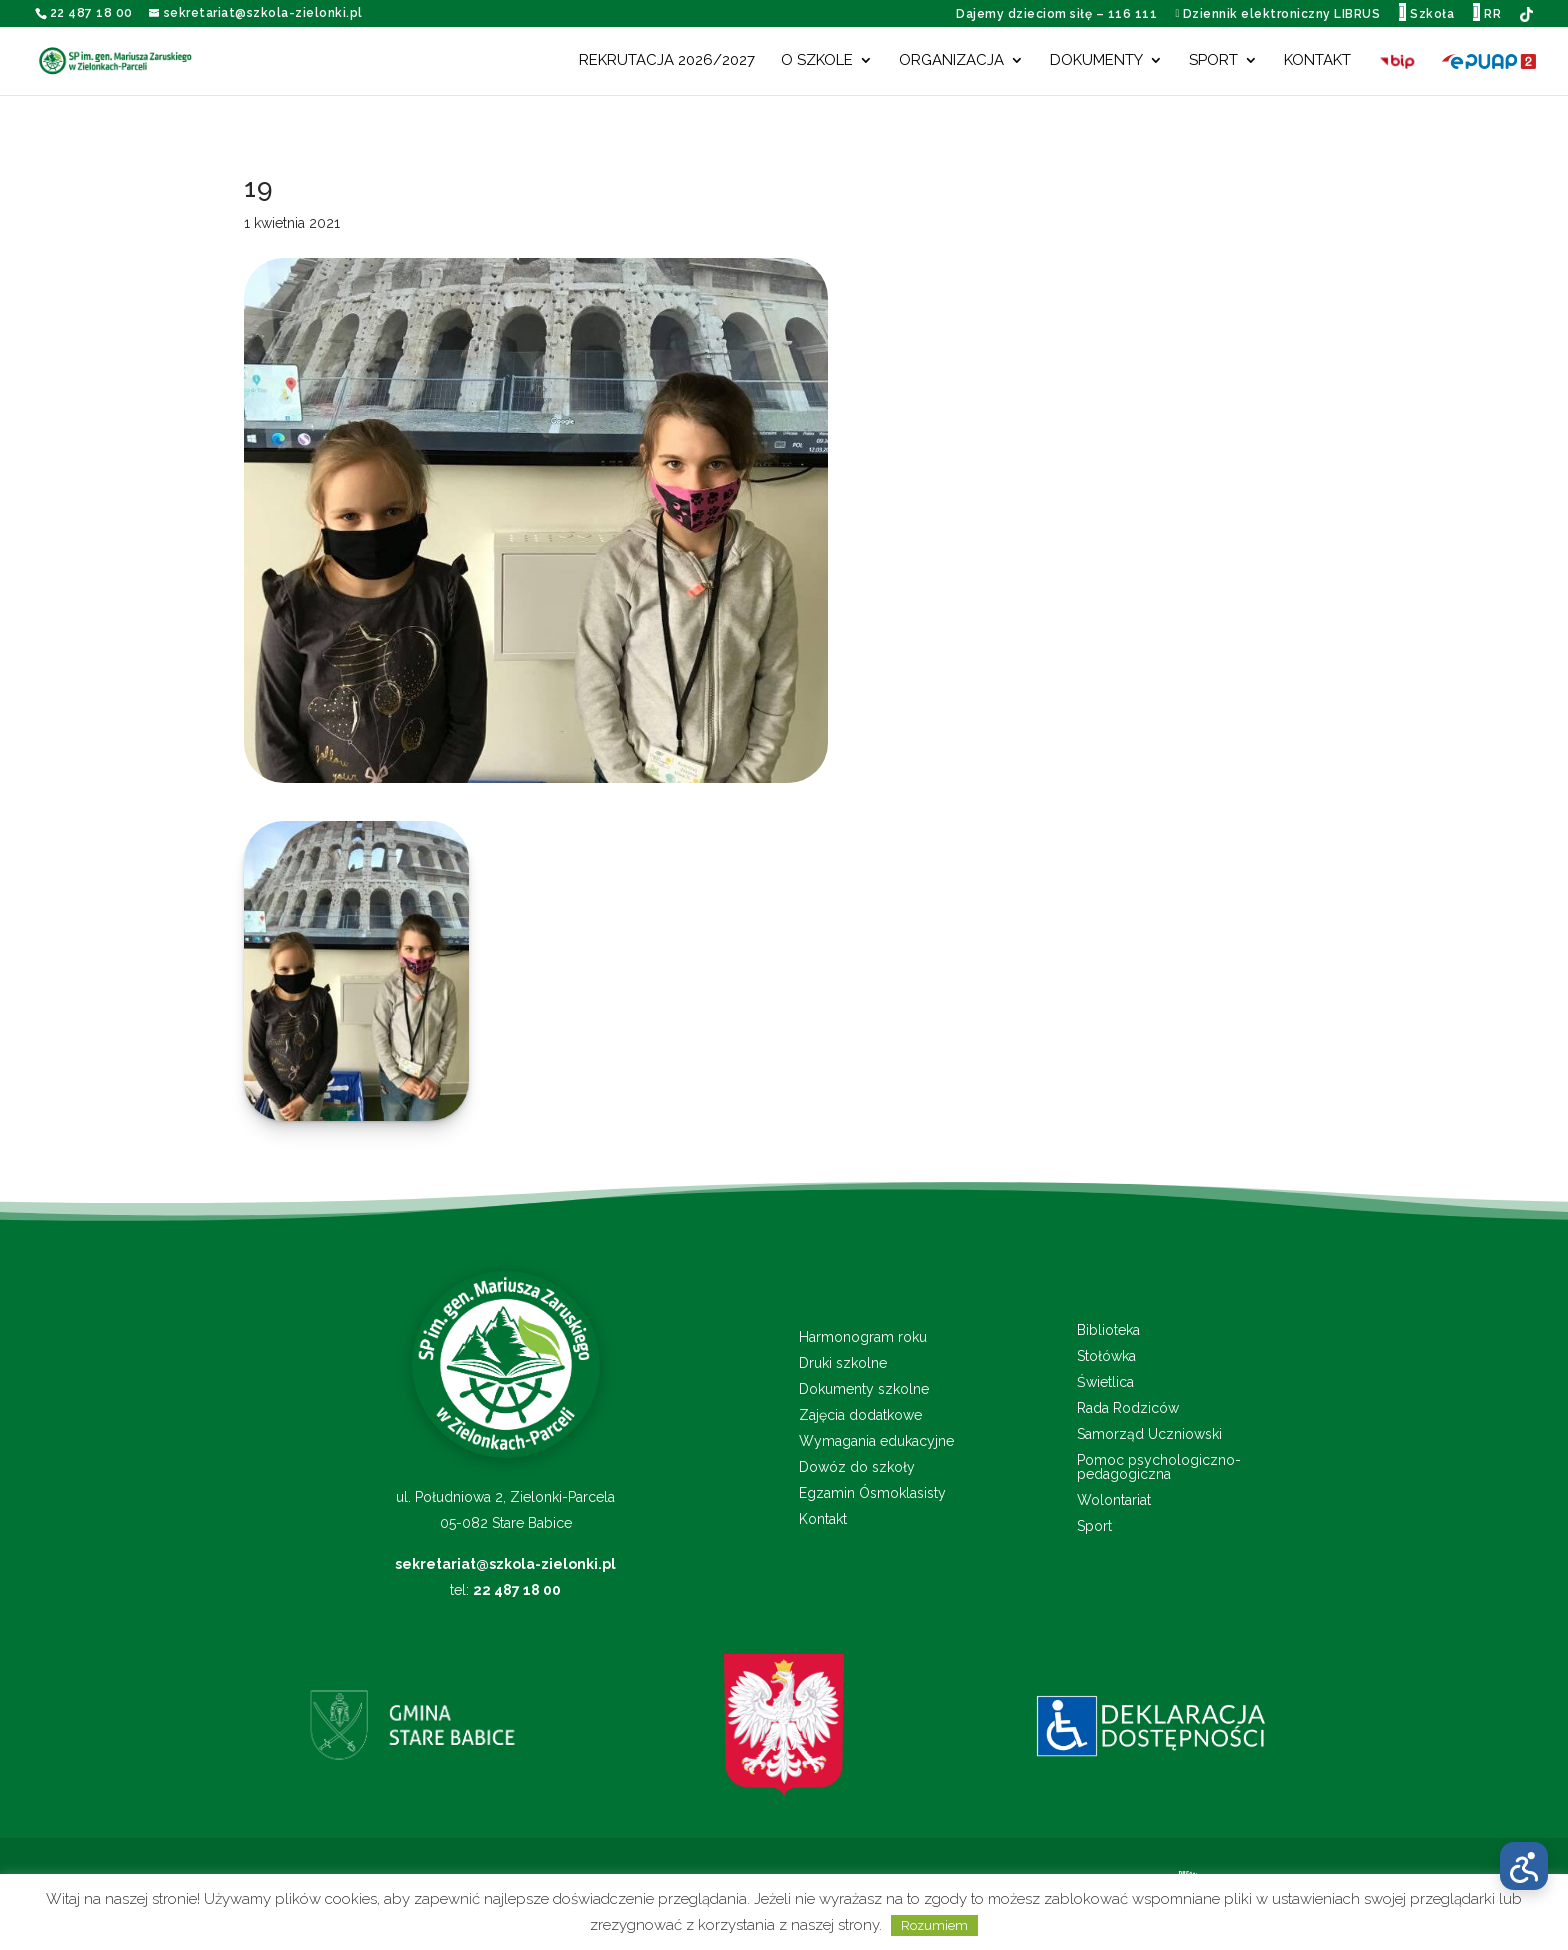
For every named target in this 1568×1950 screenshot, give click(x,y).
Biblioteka (1108, 1330)
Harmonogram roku (863, 1337)
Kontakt (1317, 61)
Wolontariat (1114, 1500)
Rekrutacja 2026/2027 (667, 61)
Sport (1213, 61)
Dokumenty (1096, 61)
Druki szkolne (843, 1363)
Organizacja (951, 61)
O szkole (817, 61)
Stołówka (1106, 1356)
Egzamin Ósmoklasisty (872, 1493)
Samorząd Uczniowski (1149, 1434)
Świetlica (1105, 1382)
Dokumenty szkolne (864, 1389)
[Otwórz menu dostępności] (1524, 1866)
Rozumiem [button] (934, 1925)
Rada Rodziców (1128, 1408)
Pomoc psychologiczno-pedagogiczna (1159, 1467)
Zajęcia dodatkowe (860, 1415)
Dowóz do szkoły (857, 1467)
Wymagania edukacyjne (876, 1441)
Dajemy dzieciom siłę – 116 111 (1056, 14)
